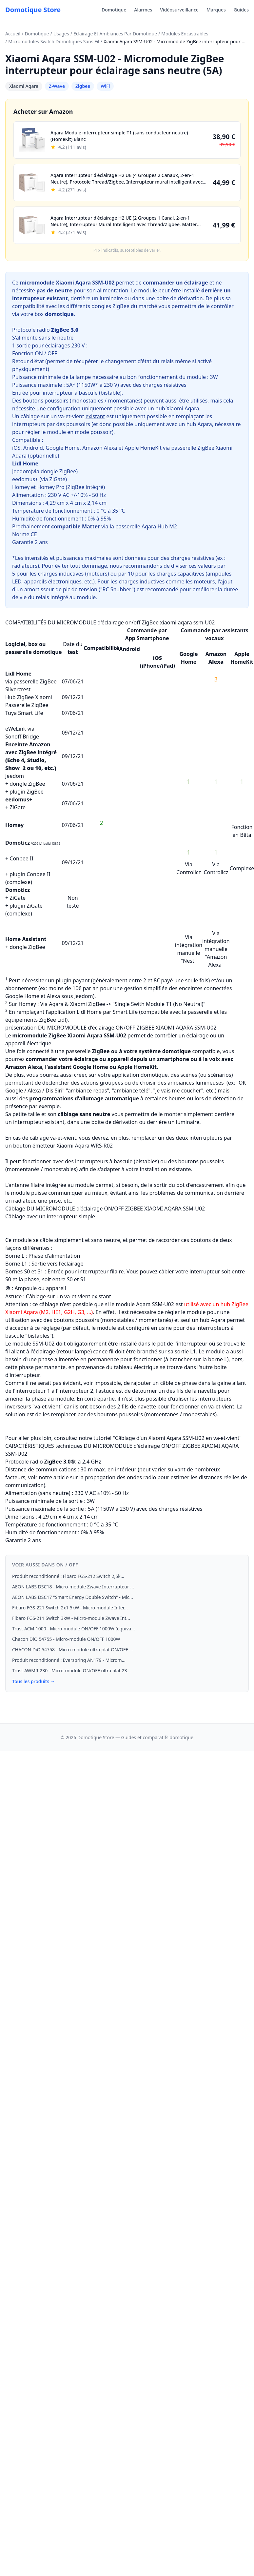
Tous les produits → (33, 1681)
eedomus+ (25, 479)
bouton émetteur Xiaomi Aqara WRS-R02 (63, 1145)
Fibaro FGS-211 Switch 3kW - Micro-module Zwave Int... (71, 1618)
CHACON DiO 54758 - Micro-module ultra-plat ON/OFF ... (72, 1649)
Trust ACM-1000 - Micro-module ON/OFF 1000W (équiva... (73, 1628)
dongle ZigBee (58, 471)
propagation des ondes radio (120, 1477)
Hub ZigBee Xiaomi (28, 697)
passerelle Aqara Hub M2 (146, 526)
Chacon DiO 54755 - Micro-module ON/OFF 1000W (66, 1639)
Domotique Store (33, 9)
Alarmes (143, 10)
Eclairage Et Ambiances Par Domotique (115, 33)
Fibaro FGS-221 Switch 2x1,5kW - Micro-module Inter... (70, 1607)
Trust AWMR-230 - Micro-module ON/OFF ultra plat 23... (71, 1670)
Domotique (114, 10)
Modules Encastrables (184, 33)
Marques (216, 10)
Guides (241, 10)
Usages (61, 33)
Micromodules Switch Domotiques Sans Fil (53, 41)
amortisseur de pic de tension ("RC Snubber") (79, 589)
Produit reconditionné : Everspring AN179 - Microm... (69, 1660)
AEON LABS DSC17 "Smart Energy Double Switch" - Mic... (72, 1597)
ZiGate (57, 479)
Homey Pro (51, 487)
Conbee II (21, 858)
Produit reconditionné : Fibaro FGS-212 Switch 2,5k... (68, 1576)
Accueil (12, 33)
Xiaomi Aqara (23, 86)
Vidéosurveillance (179, 10)
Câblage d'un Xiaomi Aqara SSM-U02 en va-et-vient (177, 1438)
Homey (20, 487)
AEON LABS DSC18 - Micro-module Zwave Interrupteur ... (73, 1586)
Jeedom (21, 471)
